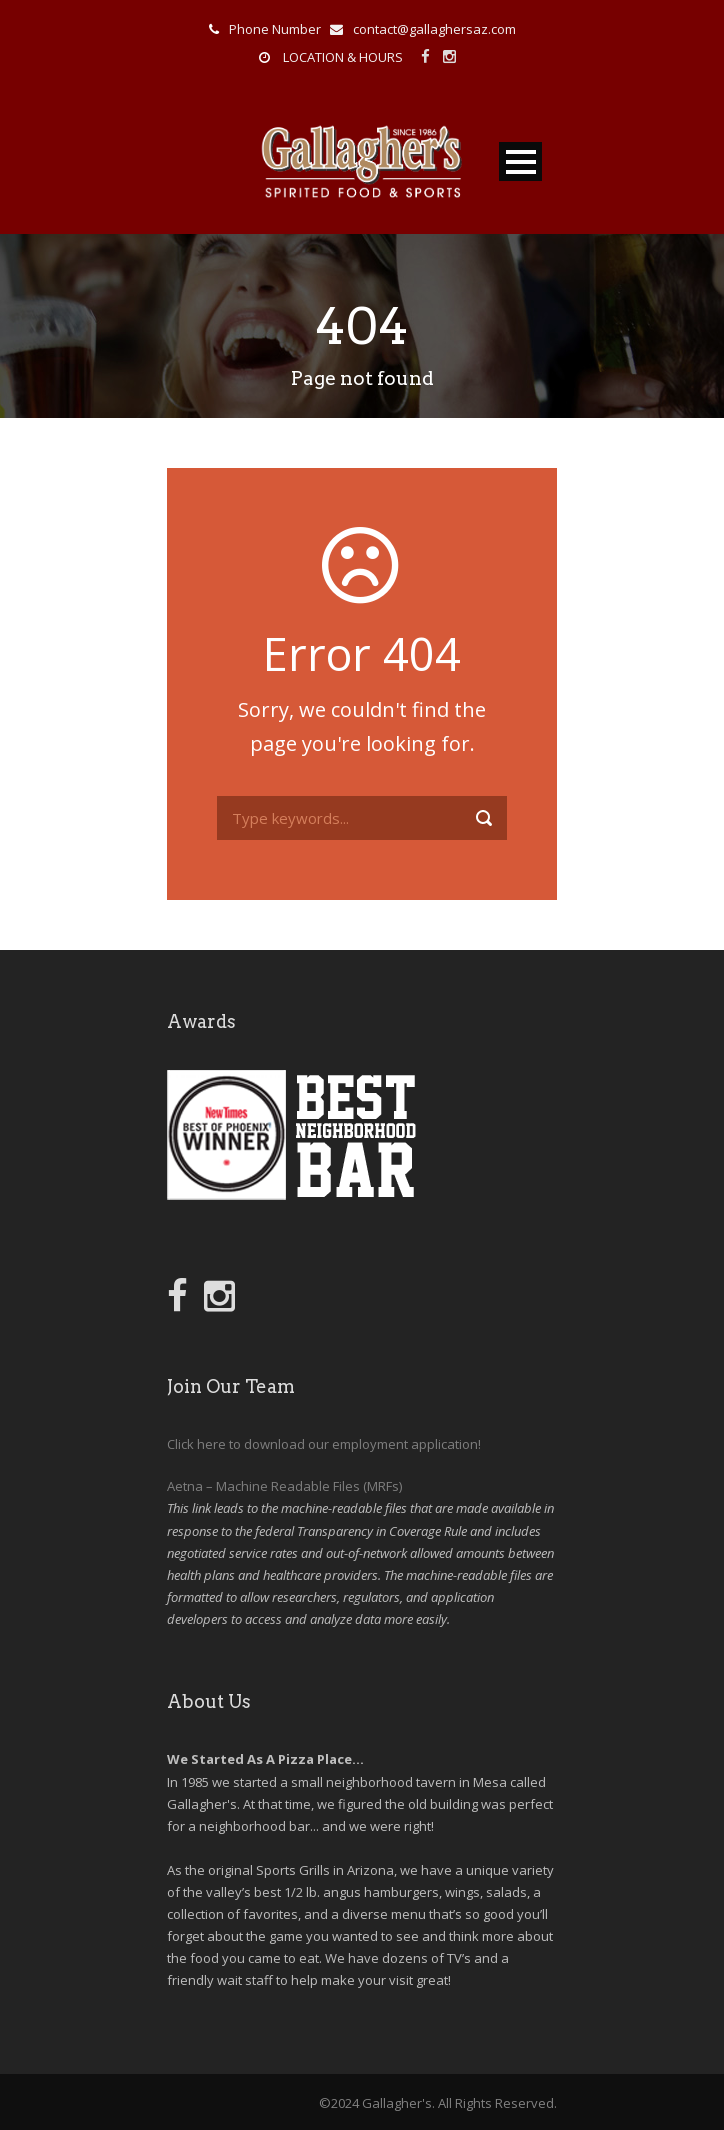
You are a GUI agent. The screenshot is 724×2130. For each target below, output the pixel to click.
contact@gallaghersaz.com (434, 29)
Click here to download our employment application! (324, 1444)
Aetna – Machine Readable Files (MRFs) (284, 1486)
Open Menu (520, 161)
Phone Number (275, 29)
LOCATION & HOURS (343, 57)
